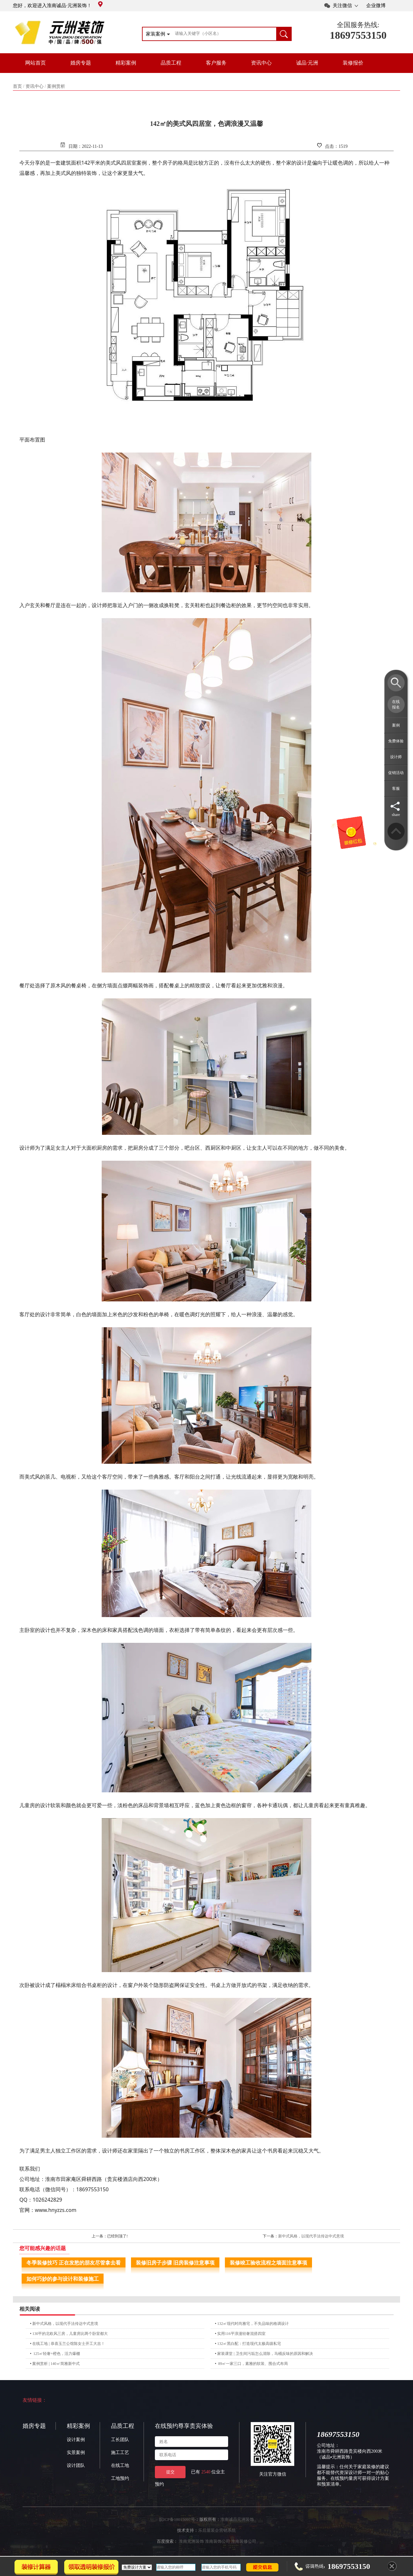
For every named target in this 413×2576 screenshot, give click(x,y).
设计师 (396, 757)
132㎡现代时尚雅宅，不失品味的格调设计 (253, 2323)
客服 (396, 788)
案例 (396, 725)
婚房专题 (80, 63)
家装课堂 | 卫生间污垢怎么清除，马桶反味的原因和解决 (265, 2353)
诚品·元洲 (307, 63)
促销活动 (396, 772)
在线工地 (120, 2465)
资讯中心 (261, 63)
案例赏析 (56, 86)
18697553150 (358, 35)
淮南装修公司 (243, 2541)
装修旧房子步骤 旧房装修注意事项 (175, 2262)
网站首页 (35, 63)
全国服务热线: (358, 25)
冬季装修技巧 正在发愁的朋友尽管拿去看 (73, 2262)
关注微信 (342, 5)
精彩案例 (126, 63)
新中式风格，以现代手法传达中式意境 (311, 2236)
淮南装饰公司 (217, 2541)
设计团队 (76, 2465)
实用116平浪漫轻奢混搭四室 (241, 2333)
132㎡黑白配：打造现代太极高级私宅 (249, 2343)
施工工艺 (120, 2452)
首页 (17, 86)
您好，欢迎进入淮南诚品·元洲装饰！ (58, 5)
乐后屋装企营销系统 (217, 2530)
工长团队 (120, 2439)
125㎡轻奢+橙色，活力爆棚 (56, 2353)
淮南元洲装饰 (191, 2541)
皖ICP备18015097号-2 (178, 2519)
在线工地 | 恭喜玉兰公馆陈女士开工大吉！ (68, 2343)
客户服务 (216, 63)
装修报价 (353, 63)
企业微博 (376, 5)
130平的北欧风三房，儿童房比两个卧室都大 (70, 2333)
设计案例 (76, 2439)
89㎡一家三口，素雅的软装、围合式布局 (252, 2363)
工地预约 (120, 2478)
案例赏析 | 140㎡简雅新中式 (55, 2363)
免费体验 (396, 741)
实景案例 (76, 2452)
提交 (170, 2471)
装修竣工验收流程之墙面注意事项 (268, 2262)
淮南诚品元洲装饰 (237, 2519)
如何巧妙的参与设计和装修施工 (62, 2279)
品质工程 (171, 63)
